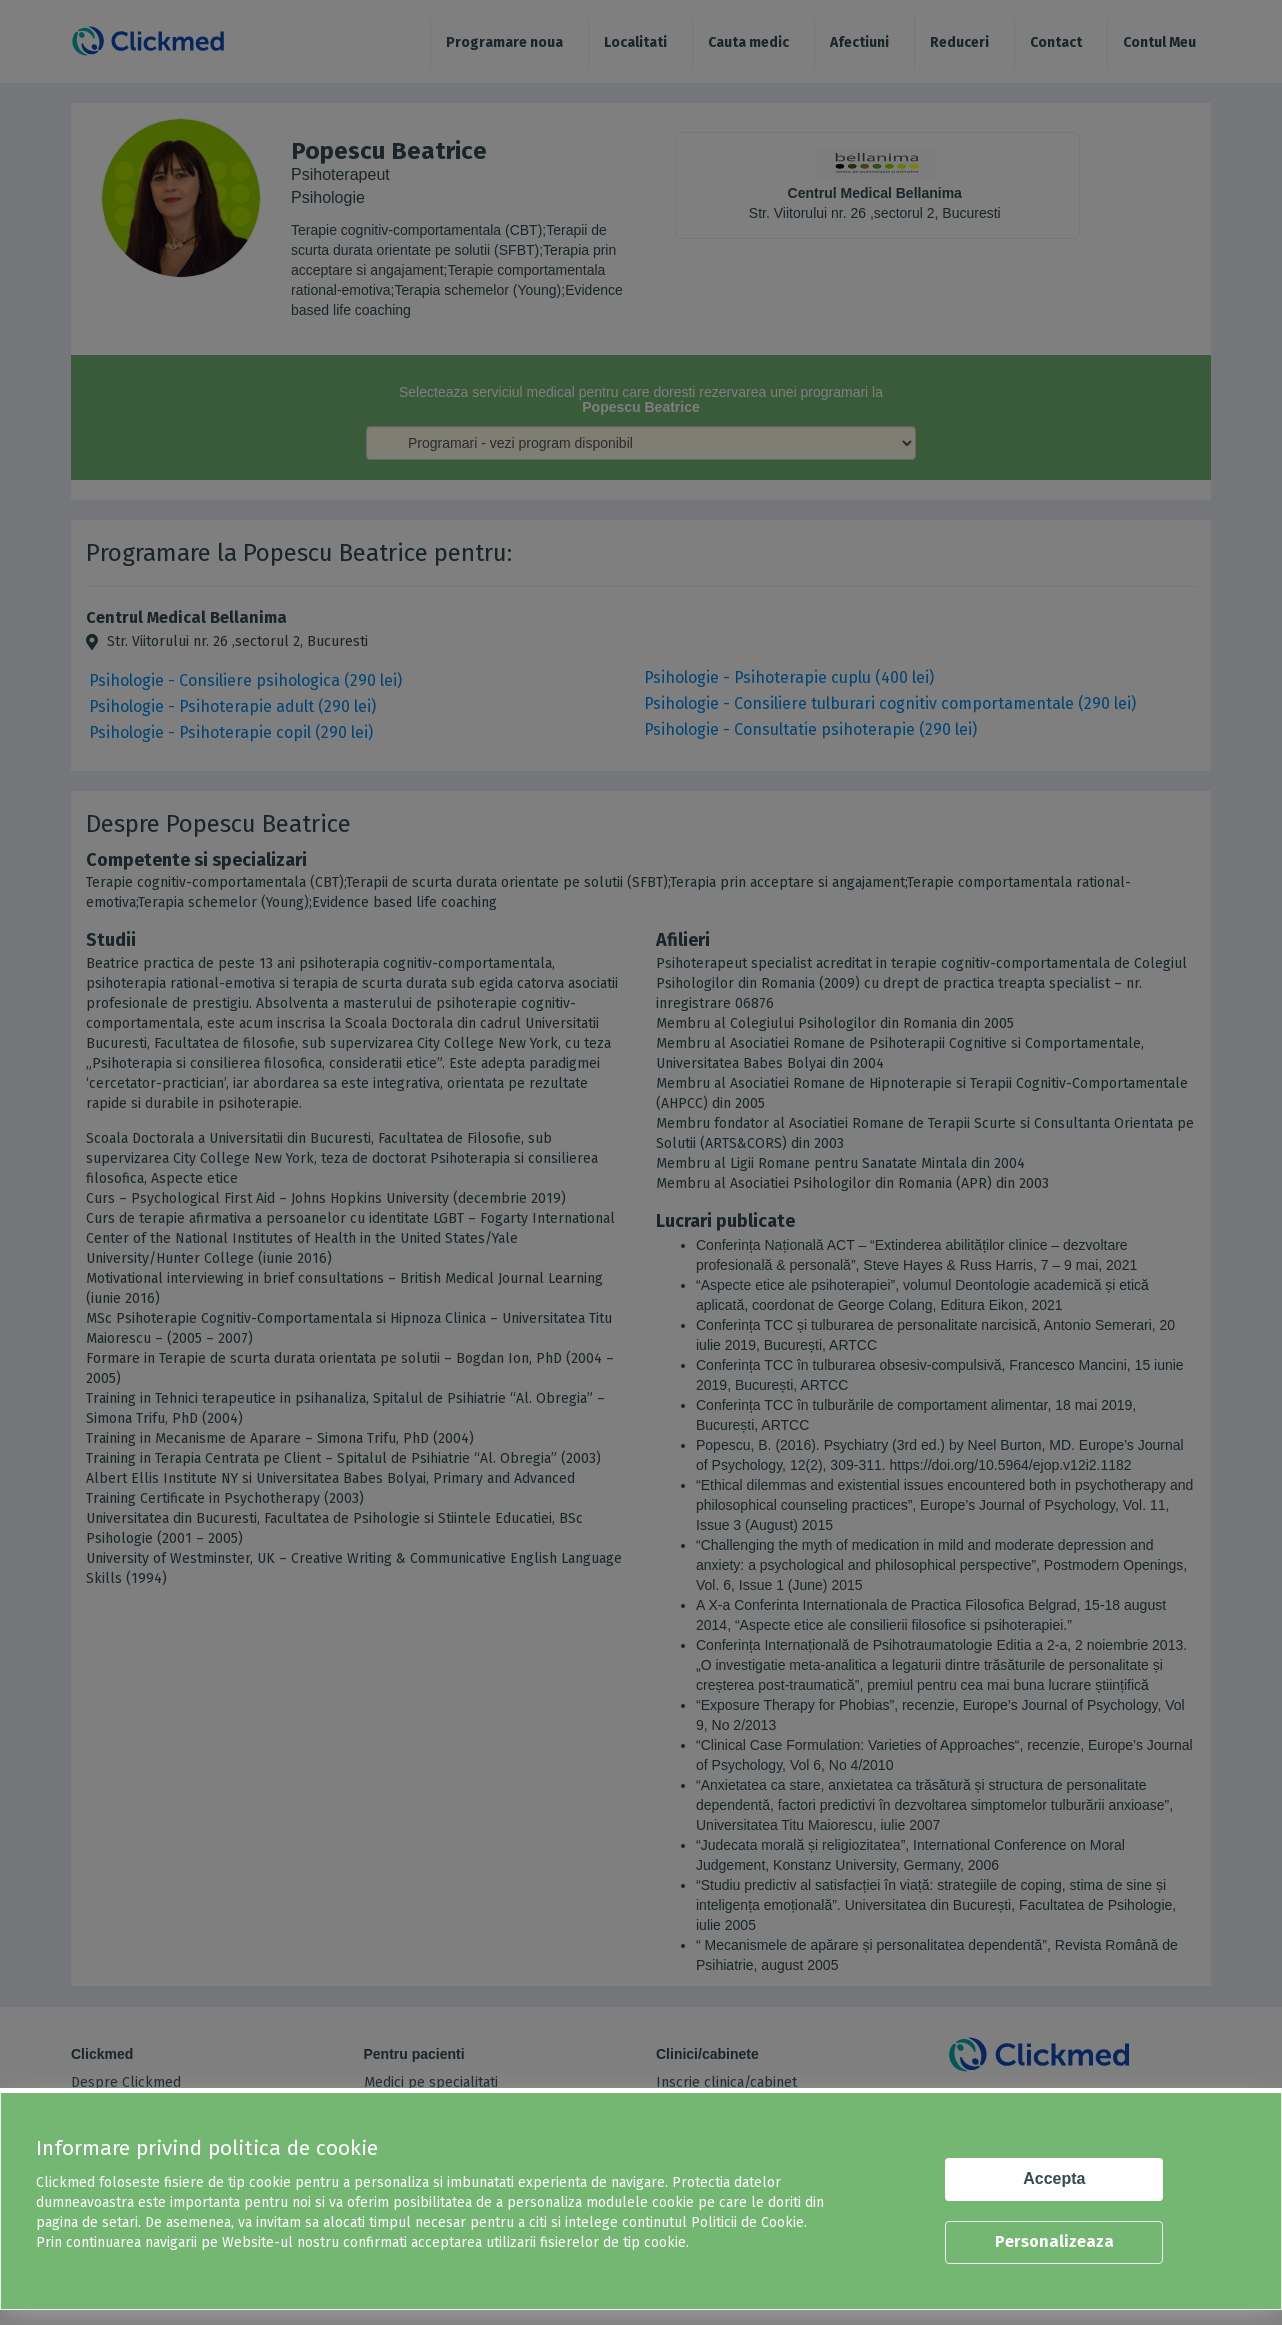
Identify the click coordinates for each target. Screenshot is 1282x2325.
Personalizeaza (1054, 2241)
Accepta (1054, 2178)
